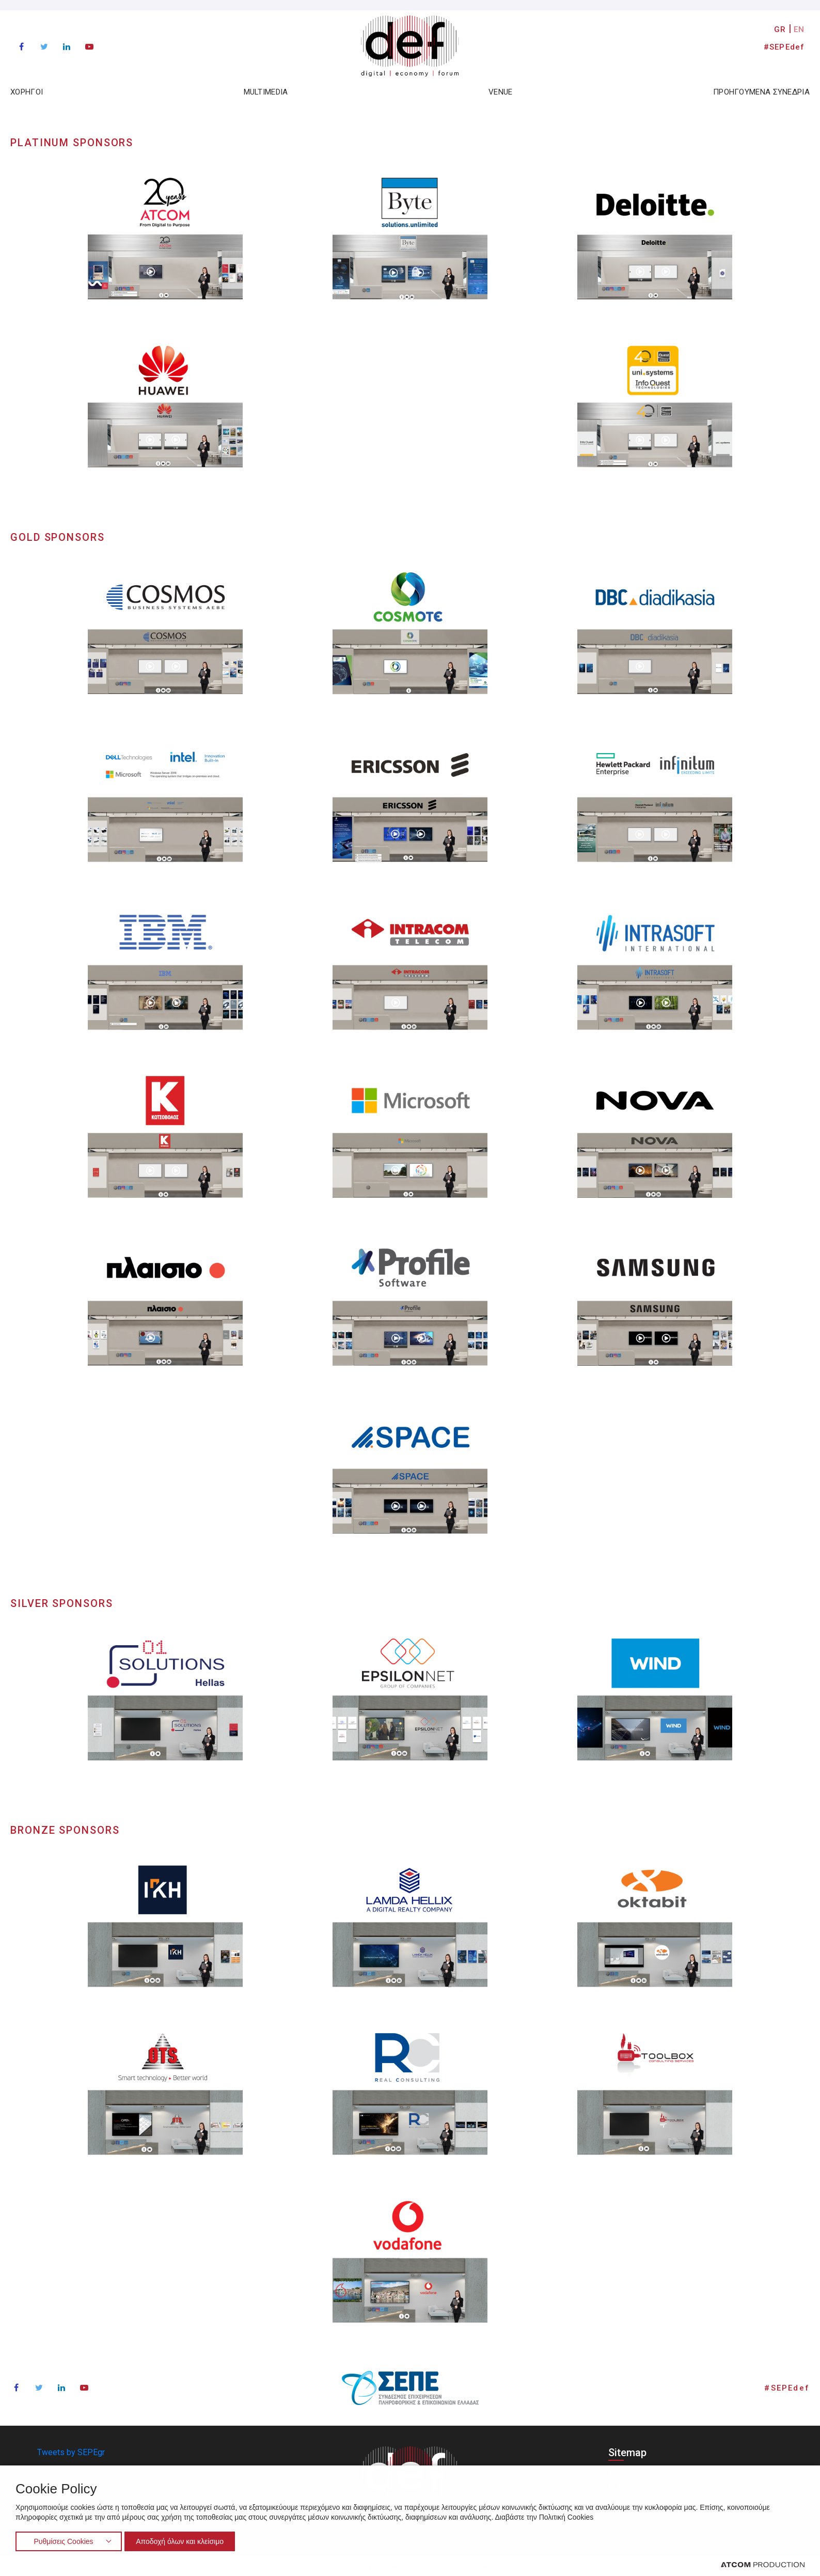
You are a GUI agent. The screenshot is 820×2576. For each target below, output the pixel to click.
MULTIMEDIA (266, 92)
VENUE (500, 92)
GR (780, 29)
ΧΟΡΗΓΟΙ (26, 92)
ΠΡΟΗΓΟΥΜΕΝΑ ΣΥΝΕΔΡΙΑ (761, 92)
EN (799, 29)
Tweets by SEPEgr (71, 2452)
